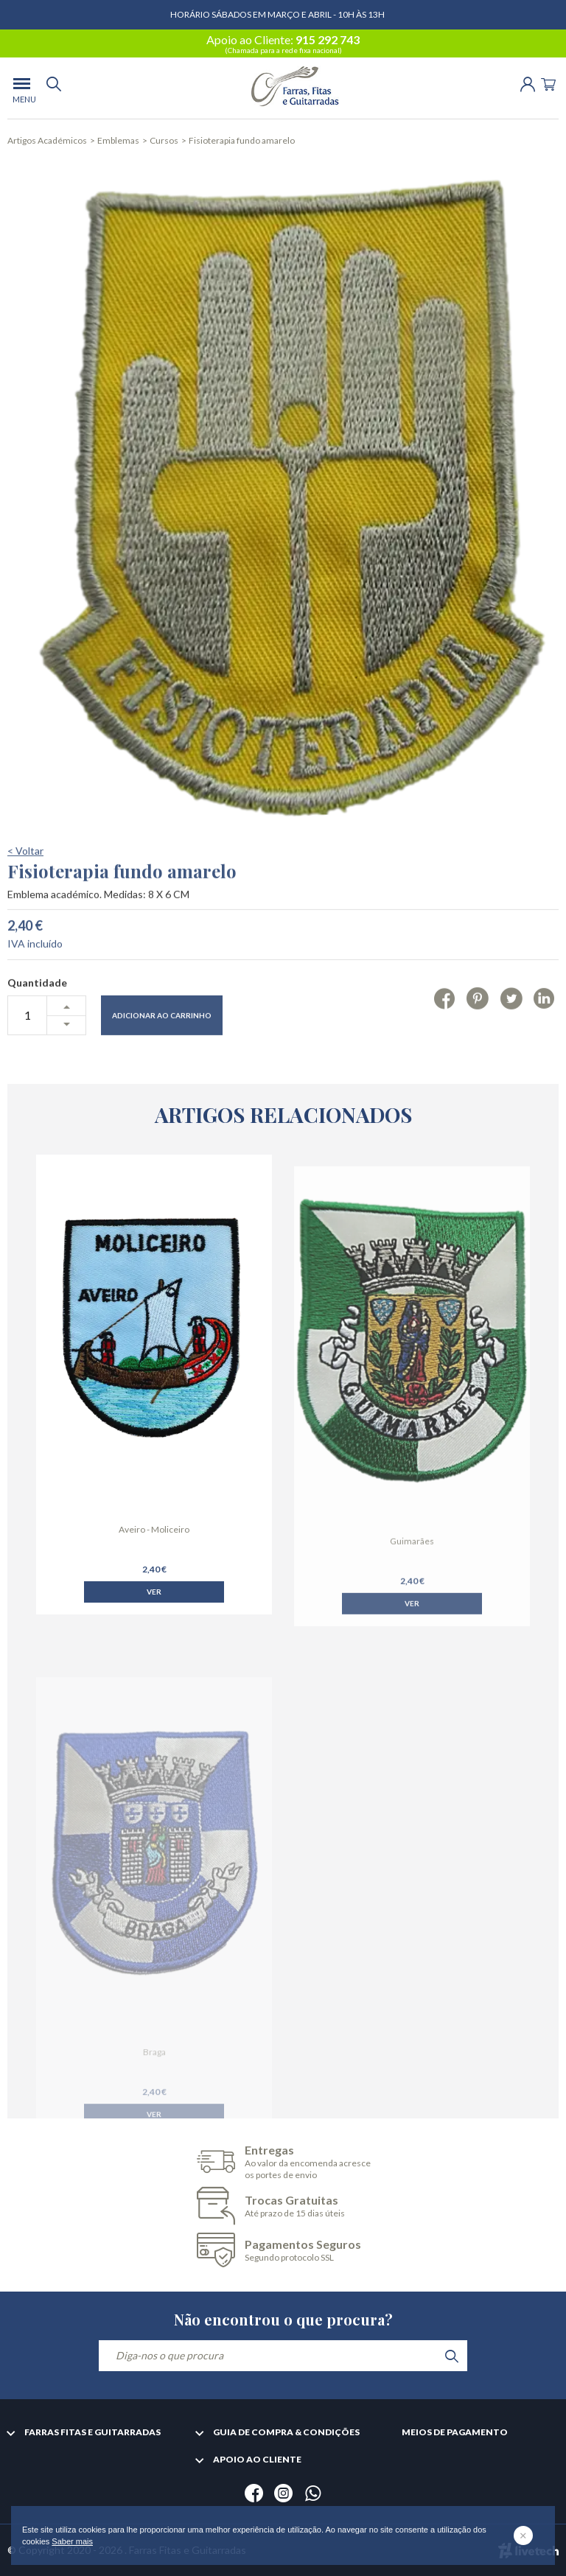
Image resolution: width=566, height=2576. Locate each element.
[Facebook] (444, 1040)
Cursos (164, 140)
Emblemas (118, 140)
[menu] (21, 88)
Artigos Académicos (47, 140)
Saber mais (72, 2541)
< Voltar (25, 893)
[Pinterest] (477, 1040)
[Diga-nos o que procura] (283, 2355)
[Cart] (548, 82)
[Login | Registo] (527, 82)
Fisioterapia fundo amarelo (242, 140)
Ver (154, 1619)
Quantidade (37, 1025)
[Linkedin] (544, 1040)
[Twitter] (511, 1040)
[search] (53, 88)
